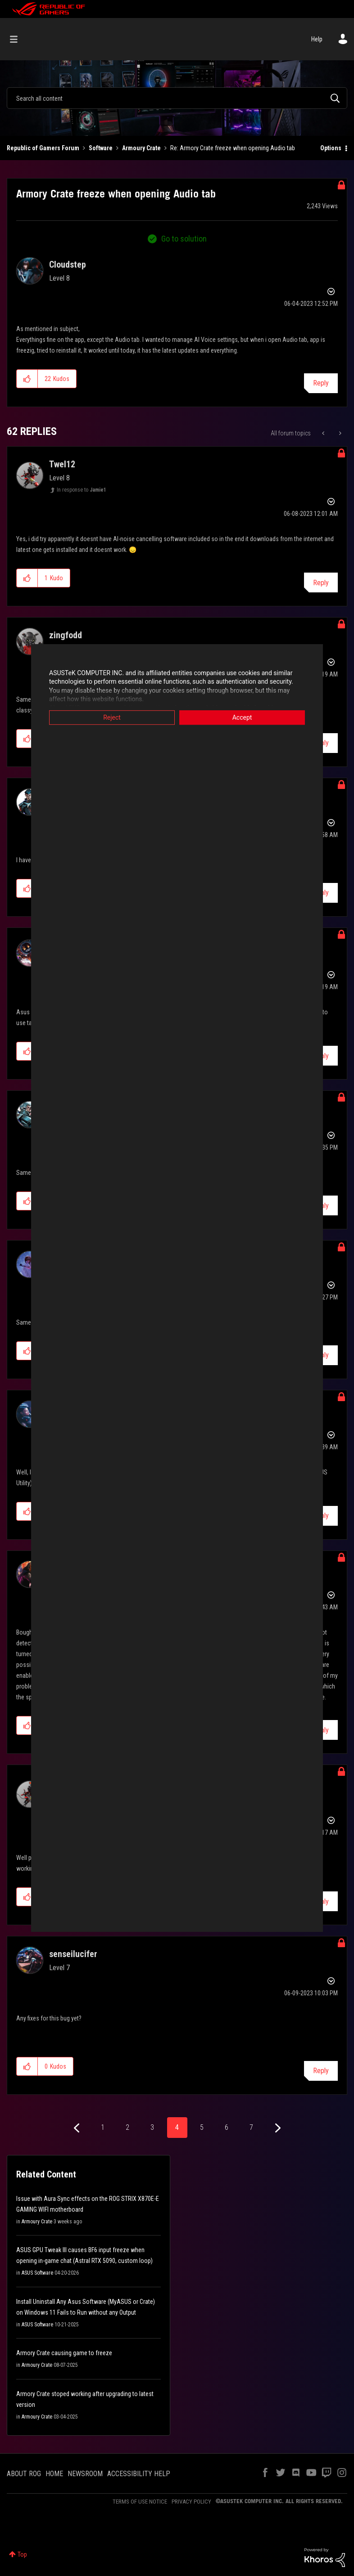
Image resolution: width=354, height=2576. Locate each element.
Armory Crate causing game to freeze (64, 2352)
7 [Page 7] (251, 2127)
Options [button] (330, 148)
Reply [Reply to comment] (321, 582)
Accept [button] (242, 717)
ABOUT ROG (24, 2473)
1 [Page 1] (102, 2127)
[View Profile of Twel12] (62, 464)
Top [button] (22, 2554)
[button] (27, 379)
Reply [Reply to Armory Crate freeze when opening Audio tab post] (321, 383)
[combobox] (177, 98)
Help (316, 39)
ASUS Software (37, 2273)
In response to (81, 490)
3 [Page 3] (152, 2127)
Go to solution (184, 238)
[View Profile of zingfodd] (65, 635)
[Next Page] (277, 2128)
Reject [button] (112, 717)
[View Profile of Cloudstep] (67, 264)
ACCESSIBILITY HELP (138, 2473)
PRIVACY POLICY (191, 2501)
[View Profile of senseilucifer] (73, 1954)
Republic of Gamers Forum (43, 148)
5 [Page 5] (202, 2127)
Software (101, 148)
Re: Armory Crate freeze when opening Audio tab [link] (232, 148)
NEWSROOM (85, 2473)
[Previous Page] (78, 2128)
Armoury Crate (141, 148)
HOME (54, 2473)
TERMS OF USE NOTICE (140, 2501)
